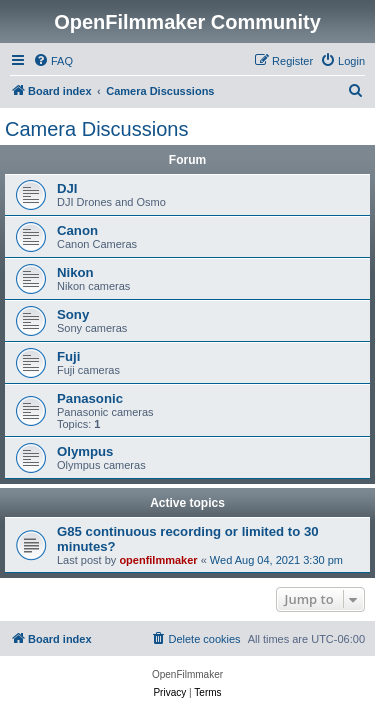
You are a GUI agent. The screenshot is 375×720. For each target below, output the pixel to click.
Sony (73, 314)
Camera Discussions (96, 129)
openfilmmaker (158, 560)
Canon (77, 230)
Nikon (75, 272)
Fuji (68, 356)
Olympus (85, 451)
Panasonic (90, 398)
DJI (67, 188)
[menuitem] (53, 61)
